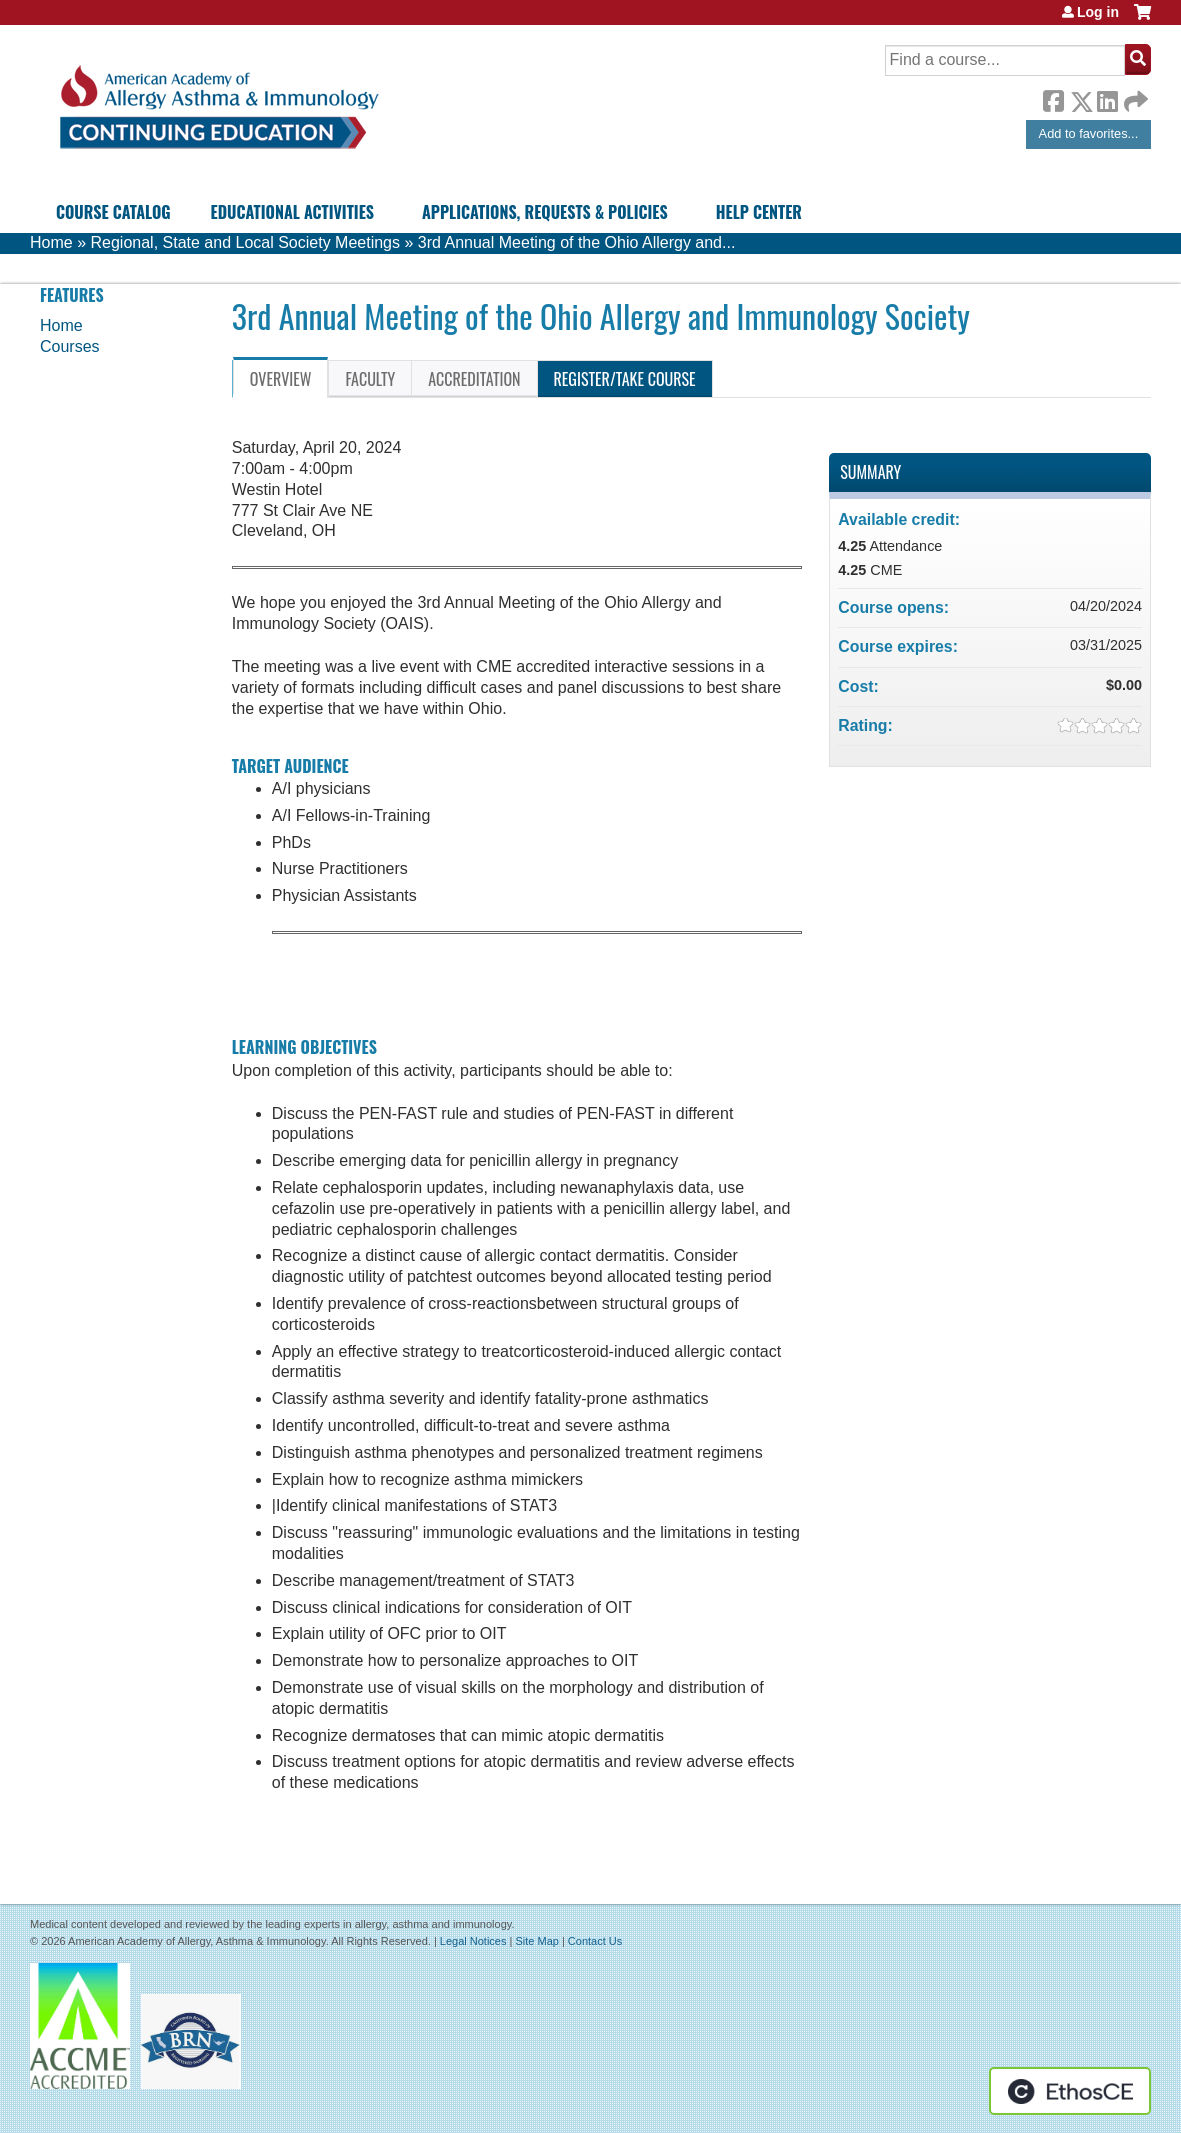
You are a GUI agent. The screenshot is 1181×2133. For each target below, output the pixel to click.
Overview (281, 379)
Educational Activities (292, 212)
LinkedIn (1107, 98)
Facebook (1053, 98)
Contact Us (595, 1941)
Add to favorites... (1089, 133)
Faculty (370, 379)
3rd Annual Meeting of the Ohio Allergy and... (577, 242)
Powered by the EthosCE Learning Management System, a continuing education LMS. (1070, 2091)
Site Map (536, 1941)
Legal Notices (473, 1941)
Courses (70, 346)
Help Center (759, 212)
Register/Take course (625, 379)
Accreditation (474, 379)
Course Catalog (113, 212)
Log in (1098, 12)
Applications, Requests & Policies (545, 212)
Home (51, 242)
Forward (1134, 96)
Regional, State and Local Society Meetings (245, 242)
